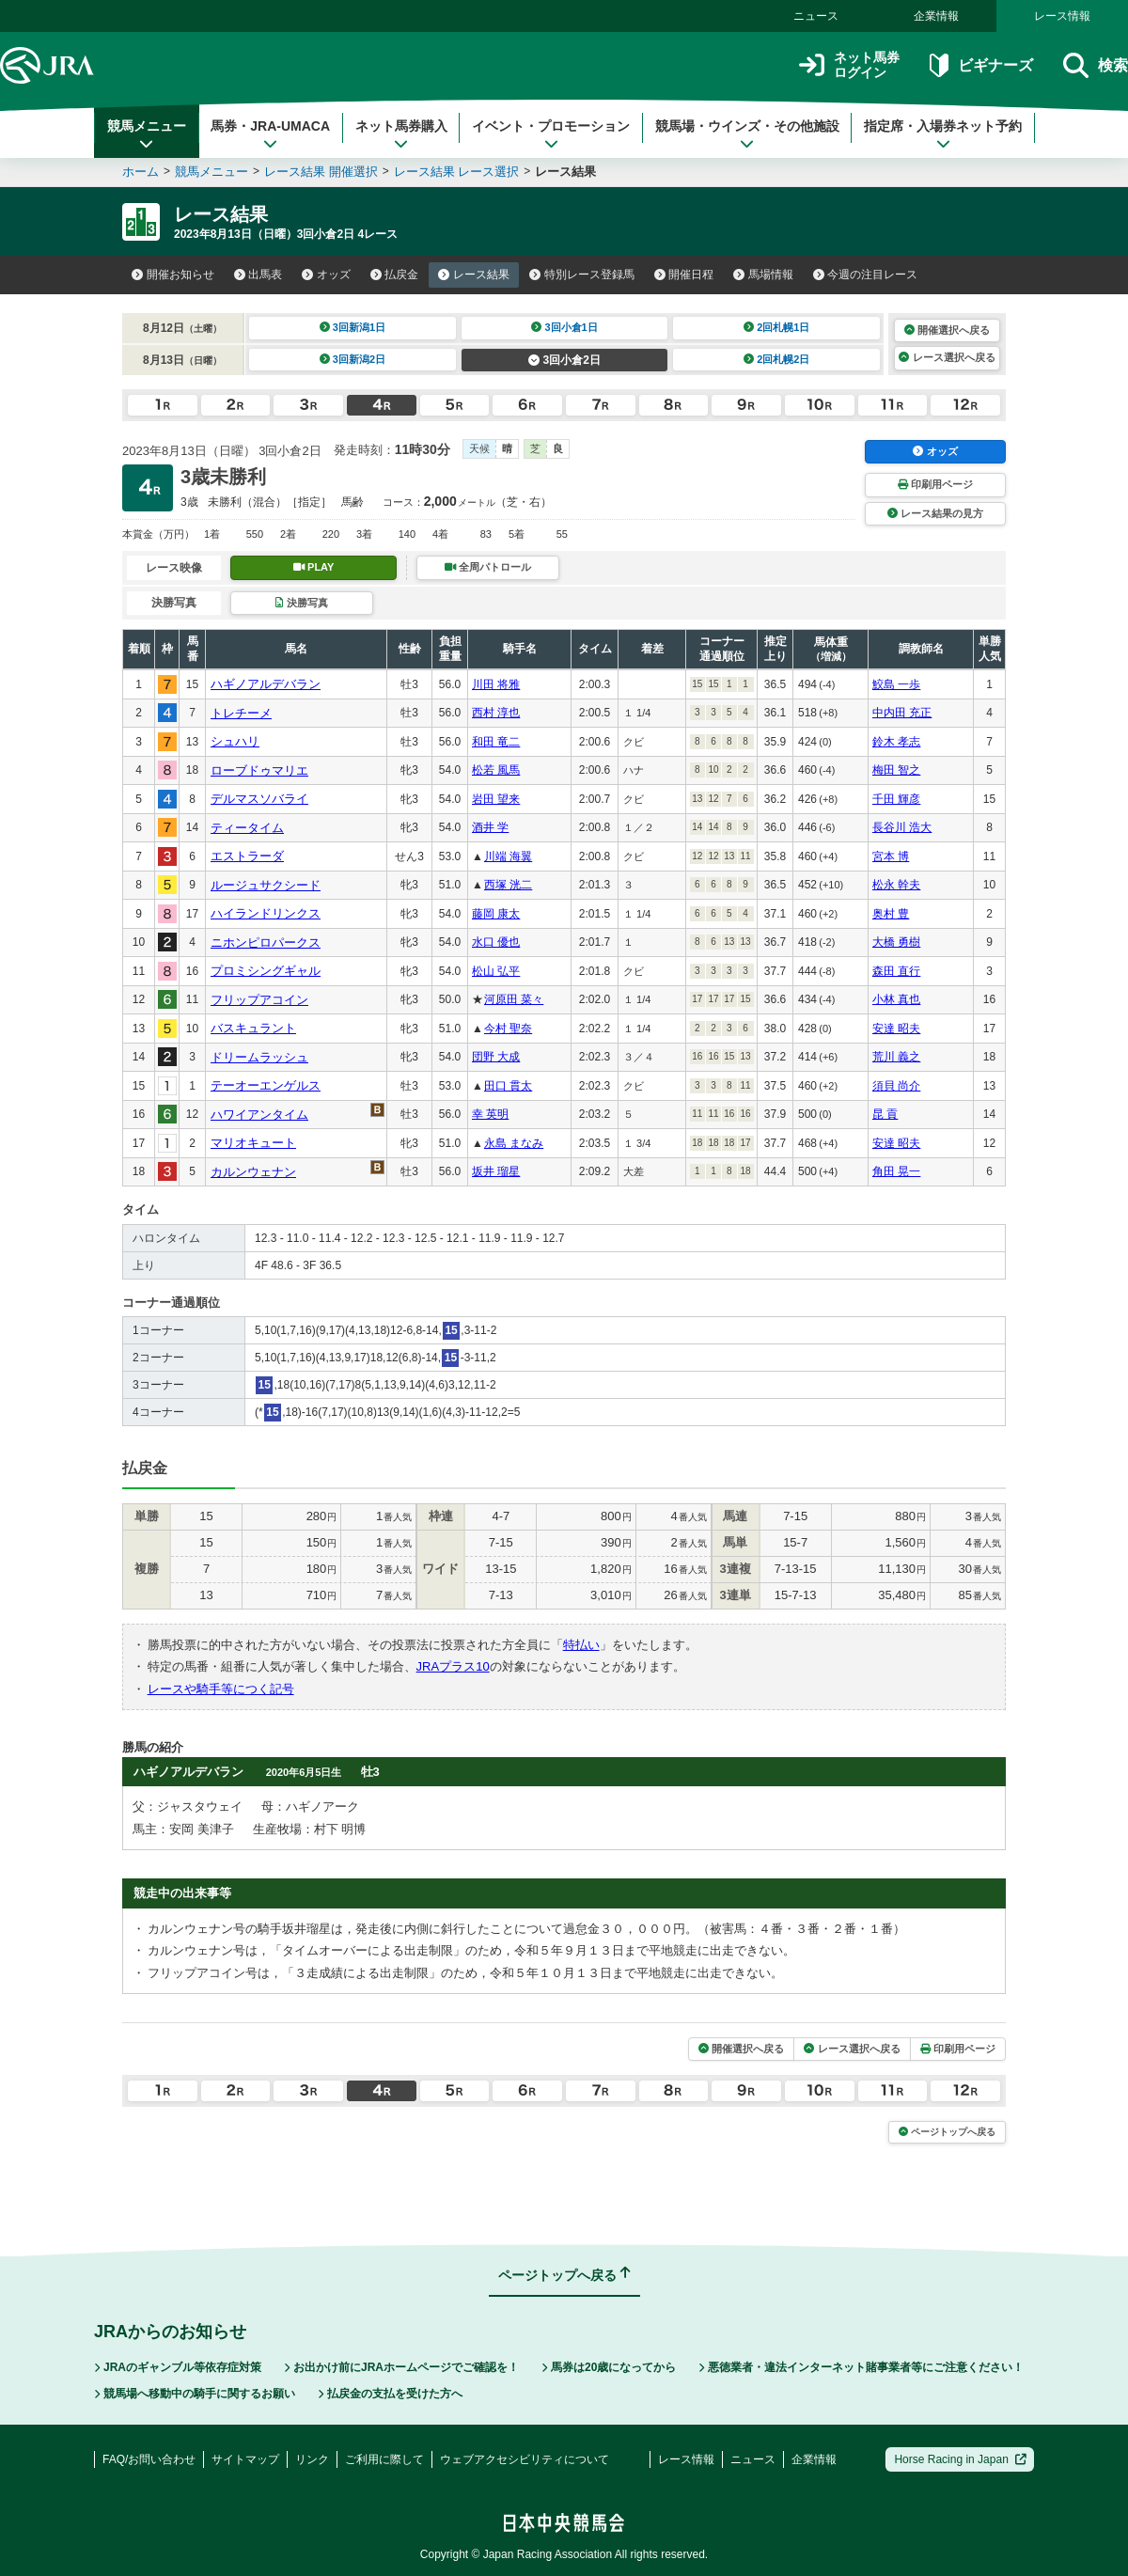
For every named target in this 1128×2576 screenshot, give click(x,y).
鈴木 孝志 (896, 741)
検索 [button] (1095, 65)
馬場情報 (763, 274)
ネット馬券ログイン (849, 65)
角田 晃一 (896, 1171)
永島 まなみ (513, 1143)
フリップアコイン (259, 1000)
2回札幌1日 (777, 327)
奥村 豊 (890, 913)
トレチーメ (241, 713)
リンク (312, 2459)
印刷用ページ (935, 484)
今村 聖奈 (508, 1028)
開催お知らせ (173, 274)
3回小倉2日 (564, 360)
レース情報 (1062, 16)
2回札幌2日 (777, 359)
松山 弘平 (496, 971)
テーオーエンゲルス (266, 1085)
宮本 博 (890, 856)
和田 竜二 (496, 741)
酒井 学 (490, 827)
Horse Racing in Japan (960, 2459)
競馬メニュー (146, 134)
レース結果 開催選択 (321, 172)
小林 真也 (896, 999)
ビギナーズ (981, 65)
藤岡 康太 (496, 913)
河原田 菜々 (513, 999)
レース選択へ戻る (947, 357)
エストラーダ (247, 856)
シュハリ (235, 741)
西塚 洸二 (508, 884)
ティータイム (247, 828)
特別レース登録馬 (581, 274)
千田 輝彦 (896, 799)
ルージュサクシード (266, 885)
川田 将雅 (496, 684)
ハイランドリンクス (266, 913)
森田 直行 (896, 971)
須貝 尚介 (896, 1085)
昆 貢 (885, 1114)
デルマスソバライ (259, 799)
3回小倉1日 (564, 327)
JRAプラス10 (453, 1666)
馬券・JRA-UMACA (270, 134)
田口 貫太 (508, 1085)
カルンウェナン (253, 1172)
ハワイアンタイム (259, 1114)
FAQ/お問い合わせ (149, 2459)
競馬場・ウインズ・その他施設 (747, 134)
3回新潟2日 (353, 359)
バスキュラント (253, 1028)
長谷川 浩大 (902, 827)
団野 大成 (496, 1056)
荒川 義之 (896, 1056)
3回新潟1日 (353, 327)
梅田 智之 (896, 770)
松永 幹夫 (896, 884)
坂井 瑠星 (496, 1171)
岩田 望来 (496, 799)
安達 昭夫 (896, 1028)
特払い (581, 1645)
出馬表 (258, 274)
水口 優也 (496, 942)
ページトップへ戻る (947, 2132)
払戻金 (394, 274)
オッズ (326, 274)
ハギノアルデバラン (266, 684)
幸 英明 (490, 1114)
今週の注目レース (865, 274)
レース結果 (473, 274)
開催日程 (684, 274)
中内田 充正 (902, 712)
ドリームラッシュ (259, 1057)
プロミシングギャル (266, 971)
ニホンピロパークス (266, 942)
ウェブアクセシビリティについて (524, 2459)
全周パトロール (488, 567)
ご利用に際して (384, 2459)
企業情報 (936, 16)
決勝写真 (301, 602)
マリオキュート (253, 1143)
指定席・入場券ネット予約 (943, 134)
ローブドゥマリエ (259, 770)
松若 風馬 (496, 770)
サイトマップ (245, 2459)
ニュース (815, 16)
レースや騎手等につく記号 (221, 1689)
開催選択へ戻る (947, 330)
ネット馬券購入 (401, 134)
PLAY (314, 567)
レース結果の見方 (935, 513)
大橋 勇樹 (896, 942)
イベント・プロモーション (551, 134)
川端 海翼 (508, 856)
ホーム (140, 172)
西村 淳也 (496, 712)
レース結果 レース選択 (457, 172)
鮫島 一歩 (896, 684)
